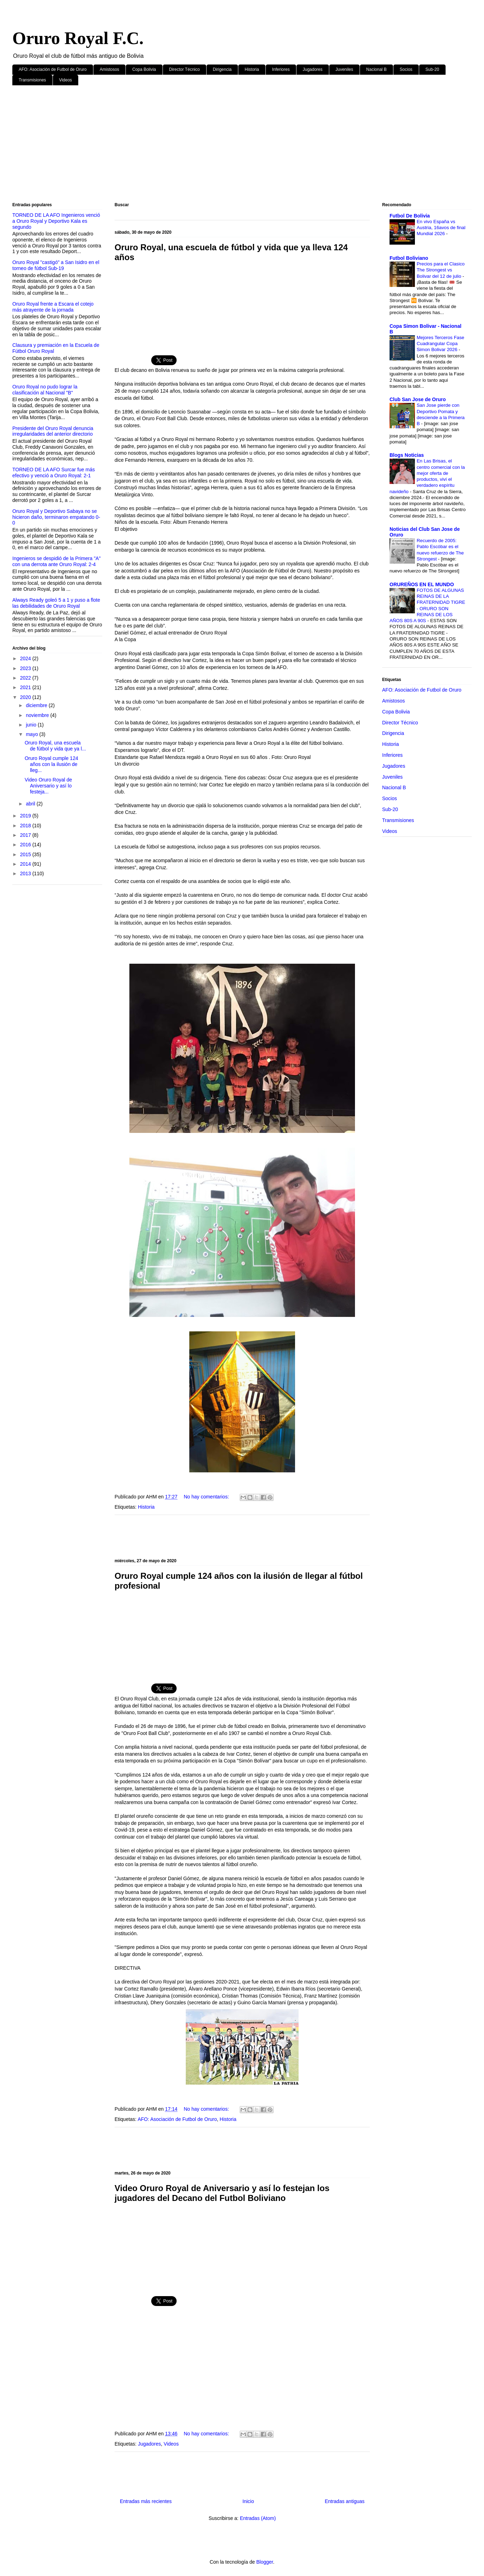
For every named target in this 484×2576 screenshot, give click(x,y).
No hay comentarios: (207, 1496)
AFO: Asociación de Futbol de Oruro (53, 69)
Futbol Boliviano (409, 258)
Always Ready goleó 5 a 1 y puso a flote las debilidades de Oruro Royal (56, 603)
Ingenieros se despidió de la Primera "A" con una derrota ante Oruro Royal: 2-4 (56, 561)
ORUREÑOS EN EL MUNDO (422, 584)
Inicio (248, 2501)
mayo (32, 734)
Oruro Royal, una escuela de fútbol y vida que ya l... (55, 746)
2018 (26, 825)
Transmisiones (32, 80)
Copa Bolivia (144, 69)
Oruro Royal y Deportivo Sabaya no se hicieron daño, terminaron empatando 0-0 (56, 517)
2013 (26, 873)
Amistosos (109, 69)
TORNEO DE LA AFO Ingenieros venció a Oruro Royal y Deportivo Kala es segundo (56, 221)
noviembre (38, 715)
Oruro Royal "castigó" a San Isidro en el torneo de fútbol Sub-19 (55, 265)
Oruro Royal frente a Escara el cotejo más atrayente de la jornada (52, 307)
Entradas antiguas (344, 2501)
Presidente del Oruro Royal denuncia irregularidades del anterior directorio (52, 431)
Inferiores (281, 69)
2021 (26, 687)
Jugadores (313, 69)
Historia (252, 69)
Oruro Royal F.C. (77, 38)
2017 (26, 835)
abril (31, 803)
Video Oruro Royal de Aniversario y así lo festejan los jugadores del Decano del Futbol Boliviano (222, 2193)
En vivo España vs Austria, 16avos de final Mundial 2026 (441, 228)
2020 (26, 697)
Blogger (264, 2562)
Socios (406, 69)
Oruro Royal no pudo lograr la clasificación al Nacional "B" (44, 389)
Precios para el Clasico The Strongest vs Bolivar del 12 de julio (441, 270)
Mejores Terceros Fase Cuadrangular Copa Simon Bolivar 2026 (440, 343)
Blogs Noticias (407, 455)
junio (31, 725)
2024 (26, 658)
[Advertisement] (223, 145)
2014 (26, 864)
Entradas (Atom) (258, 2518)
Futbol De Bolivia (410, 216)
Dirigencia (222, 69)
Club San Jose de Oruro (418, 399)
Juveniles (344, 69)
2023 (26, 668)
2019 (26, 815)
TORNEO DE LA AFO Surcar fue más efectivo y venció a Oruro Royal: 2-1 (53, 472)
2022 (26, 678)
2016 (26, 844)
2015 (26, 854)
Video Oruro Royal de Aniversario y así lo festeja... (48, 786)
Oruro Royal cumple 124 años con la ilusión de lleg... (51, 764)
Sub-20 (432, 69)
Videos (65, 80)
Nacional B (376, 69)
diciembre (37, 705)
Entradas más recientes (146, 2501)
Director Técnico (184, 69)
